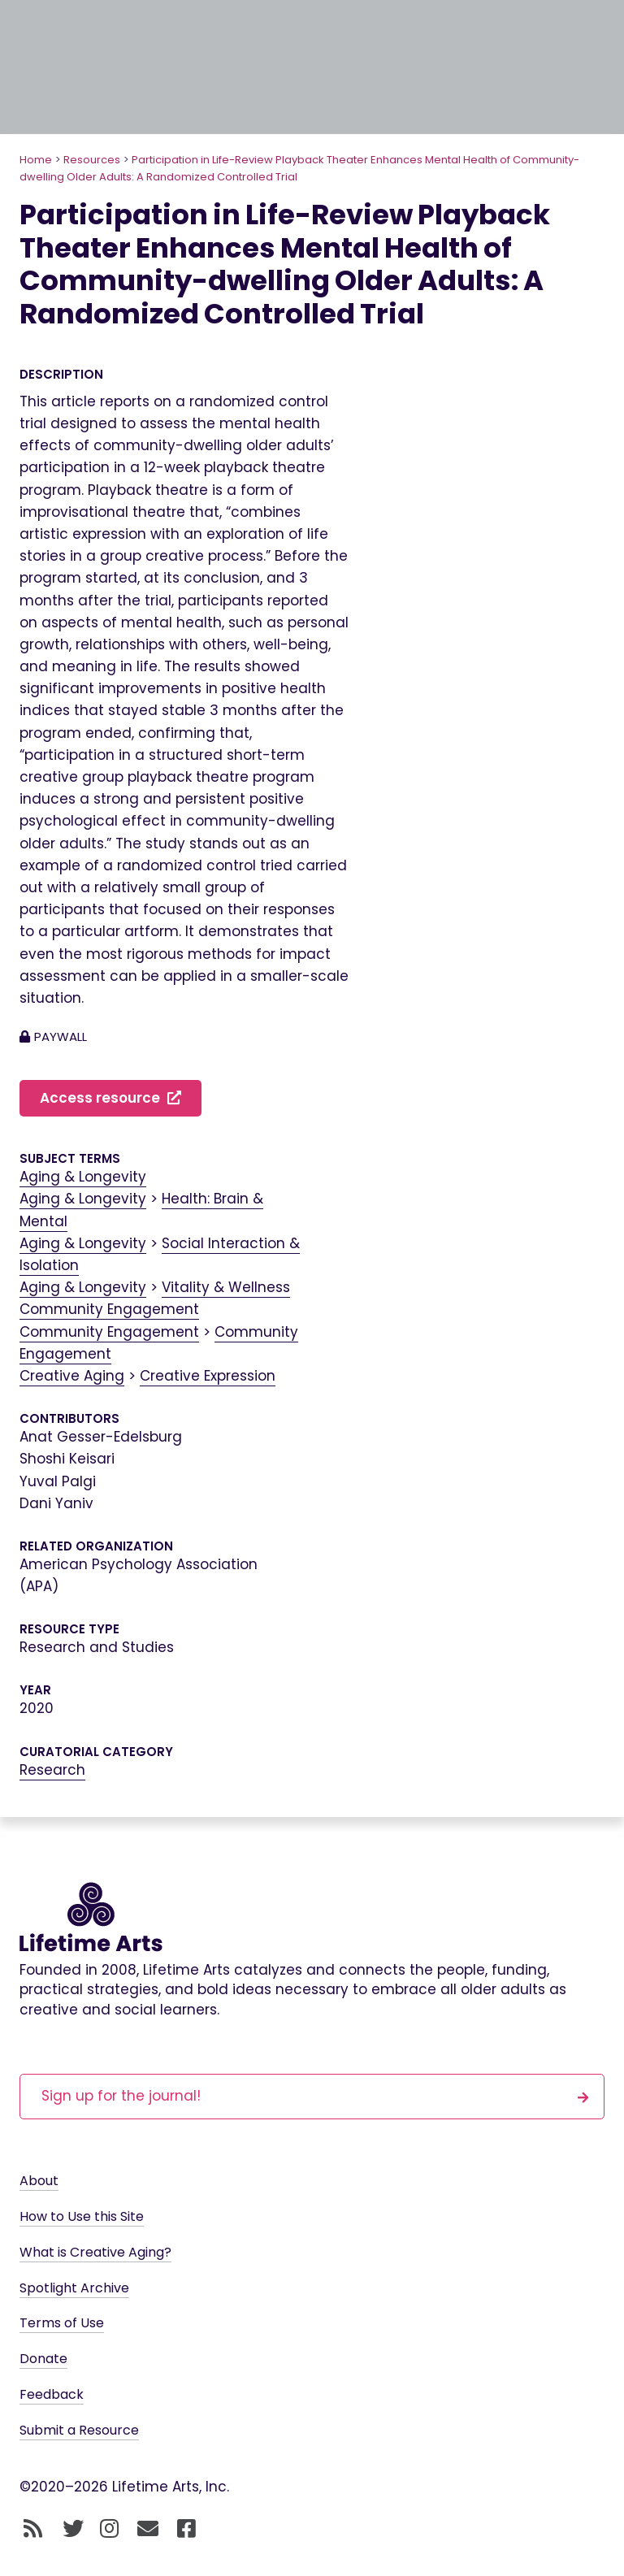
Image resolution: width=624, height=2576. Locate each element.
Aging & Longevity (83, 1176)
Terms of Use (62, 2323)
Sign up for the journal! (315, 2095)
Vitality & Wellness (226, 1287)
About (39, 2180)
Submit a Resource (79, 2430)
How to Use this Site (82, 2216)
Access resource (110, 1098)
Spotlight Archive (74, 2288)
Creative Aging (72, 1376)
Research (52, 1770)
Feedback (52, 2394)
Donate (43, 2358)
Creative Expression (207, 1376)
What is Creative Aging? (95, 2252)
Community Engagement (109, 1309)
